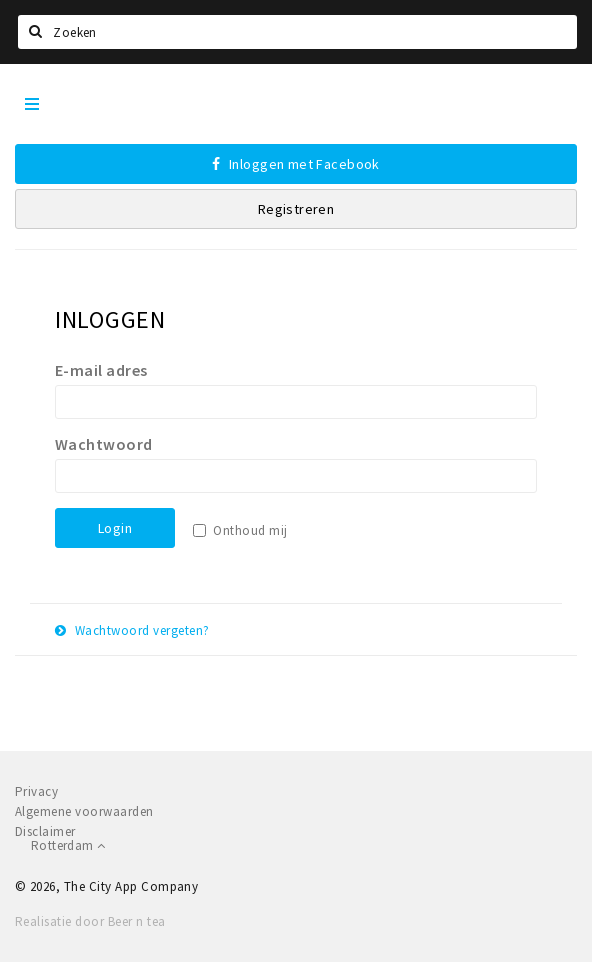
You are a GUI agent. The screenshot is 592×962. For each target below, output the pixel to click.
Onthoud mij (250, 530)
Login (115, 528)
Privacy (36, 791)
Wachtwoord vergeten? (132, 630)
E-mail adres (101, 370)
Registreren (296, 209)
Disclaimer (45, 831)
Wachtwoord (104, 444)
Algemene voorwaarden (84, 811)
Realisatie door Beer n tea (90, 921)
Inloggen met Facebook (296, 164)
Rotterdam (68, 845)
